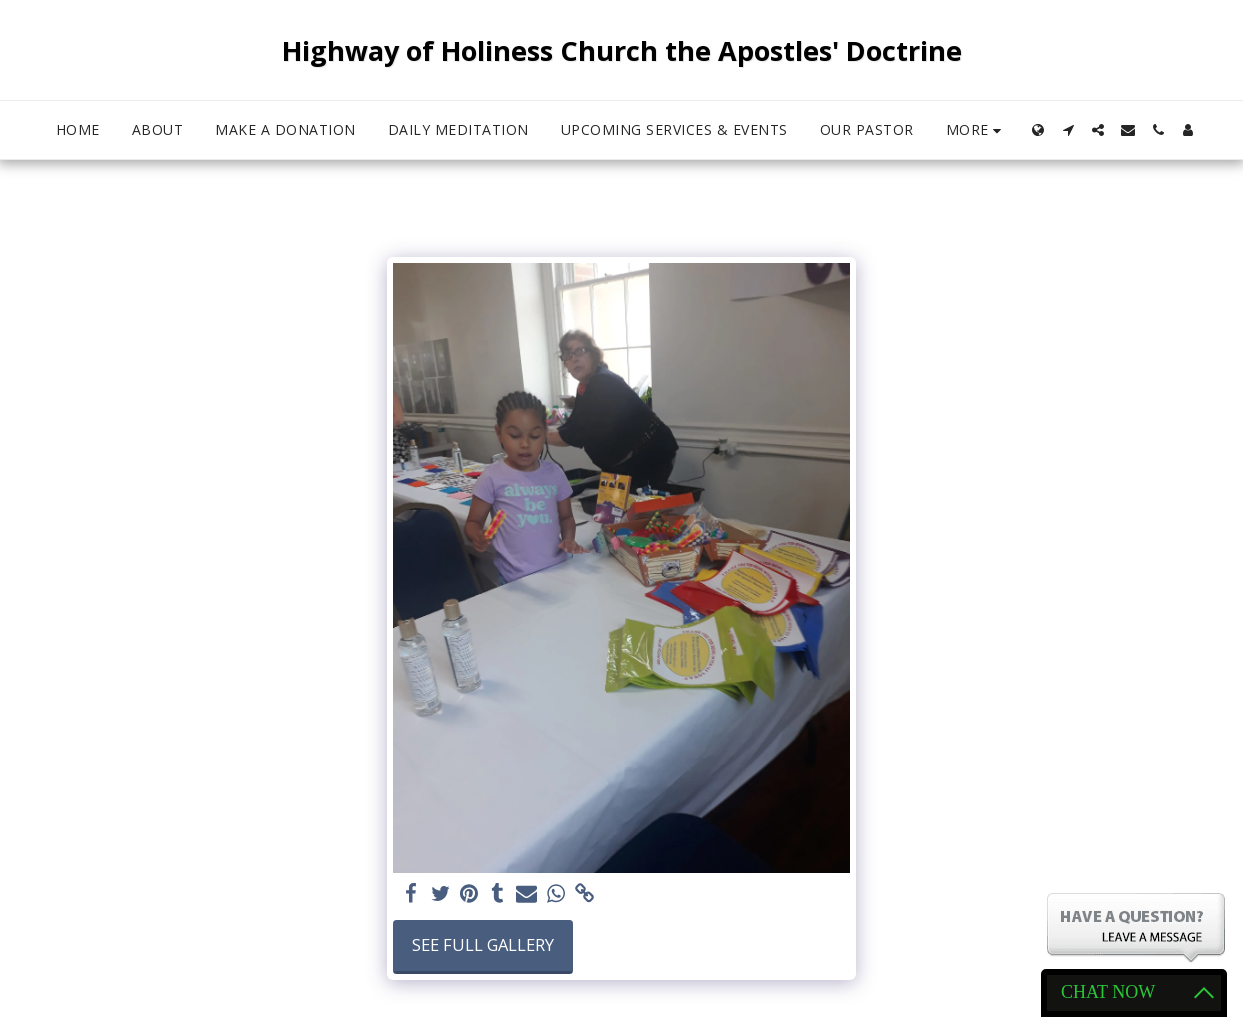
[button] (1068, 130)
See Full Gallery (483, 944)
